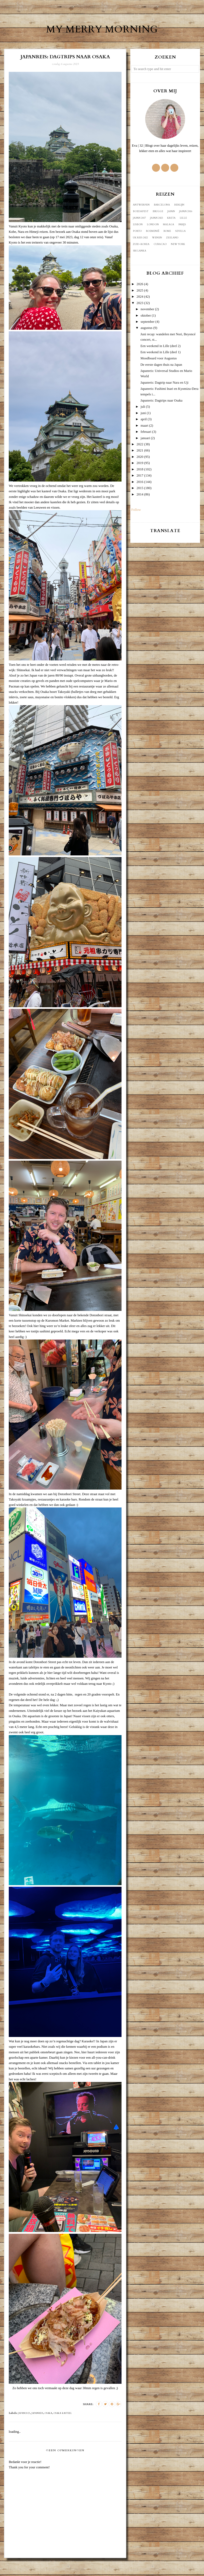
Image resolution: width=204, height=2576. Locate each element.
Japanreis (37, 2431)
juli (143, 424)
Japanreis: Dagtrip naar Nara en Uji (164, 400)
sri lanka (139, 268)
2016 (139, 500)
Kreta (171, 235)
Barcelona (162, 222)
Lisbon (138, 242)
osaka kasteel (63, 2431)
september (148, 339)
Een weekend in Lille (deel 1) (160, 370)
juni (143, 431)
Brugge (158, 229)
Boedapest (140, 229)
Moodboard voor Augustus (158, 376)
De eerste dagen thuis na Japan (161, 382)
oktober (146, 333)
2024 (139, 314)
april (144, 437)
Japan (171, 229)
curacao (160, 262)
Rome (167, 249)
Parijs (182, 242)
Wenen (157, 255)
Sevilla (180, 249)
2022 (139, 462)
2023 (139, 321)
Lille (183, 235)
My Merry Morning (102, 36)
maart (144, 443)
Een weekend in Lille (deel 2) (160, 364)
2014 (139, 512)
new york (178, 262)
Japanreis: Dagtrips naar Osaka (161, 418)
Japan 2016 (185, 229)
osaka (48, 2431)
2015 (139, 506)
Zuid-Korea (141, 262)
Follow (136, 527)
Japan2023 (24, 2431)
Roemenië (152, 249)
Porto (137, 249)
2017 (139, 493)
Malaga (168, 242)
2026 (139, 302)
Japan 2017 (139, 235)
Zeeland (172, 255)
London (153, 242)
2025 (139, 308)
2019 (139, 481)
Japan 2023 (156, 235)
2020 (139, 475)
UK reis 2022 (140, 255)
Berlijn (179, 222)
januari (145, 456)
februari (146, 449)
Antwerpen (141, 222)
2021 (139, 468)
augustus (147, 346)
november (147, 327)
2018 (139, 487)
